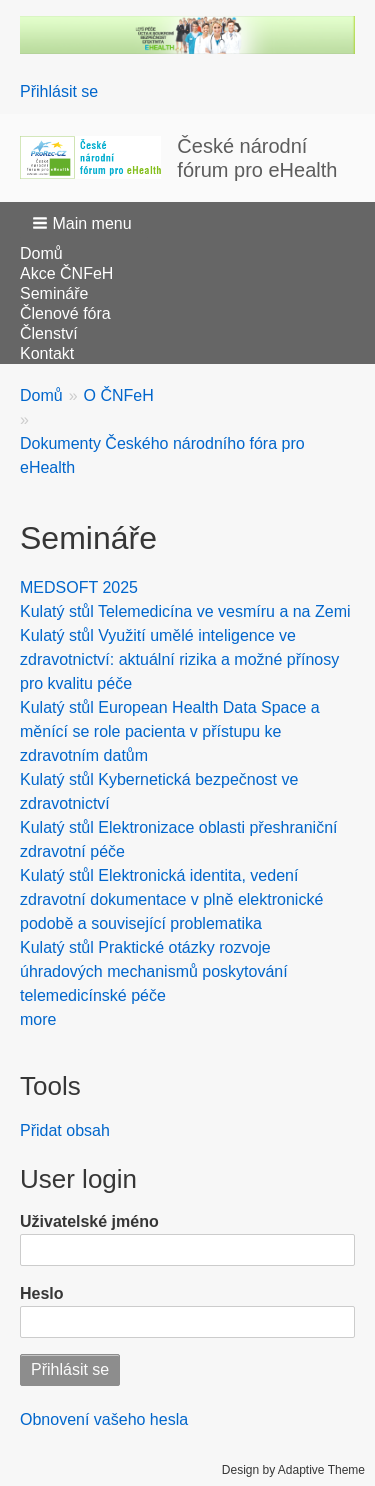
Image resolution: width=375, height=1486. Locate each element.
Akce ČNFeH (66, 273)
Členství (49, 333)
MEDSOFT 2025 (79, 587)
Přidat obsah (65, 1130)
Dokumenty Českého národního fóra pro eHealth (162, 455)
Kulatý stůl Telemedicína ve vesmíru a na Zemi (185, 611)
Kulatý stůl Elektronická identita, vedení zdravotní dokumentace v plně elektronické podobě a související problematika (171, 899)
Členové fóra (65, 313)
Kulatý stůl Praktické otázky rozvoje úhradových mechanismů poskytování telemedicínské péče (154, 971)
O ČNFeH (119, 395)
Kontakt (47, 353)
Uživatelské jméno (89, 1221)
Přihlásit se (59, 91)
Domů (41, 253)
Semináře (54, 293)
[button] (84, 223)
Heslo (42, 1293)
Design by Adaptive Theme (293, 1470)
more (38, 1019)
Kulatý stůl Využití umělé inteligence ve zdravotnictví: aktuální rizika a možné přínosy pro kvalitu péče (179, 659)
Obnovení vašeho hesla (104, 1419)
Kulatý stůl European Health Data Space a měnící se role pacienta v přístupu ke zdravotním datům (170, 731)
